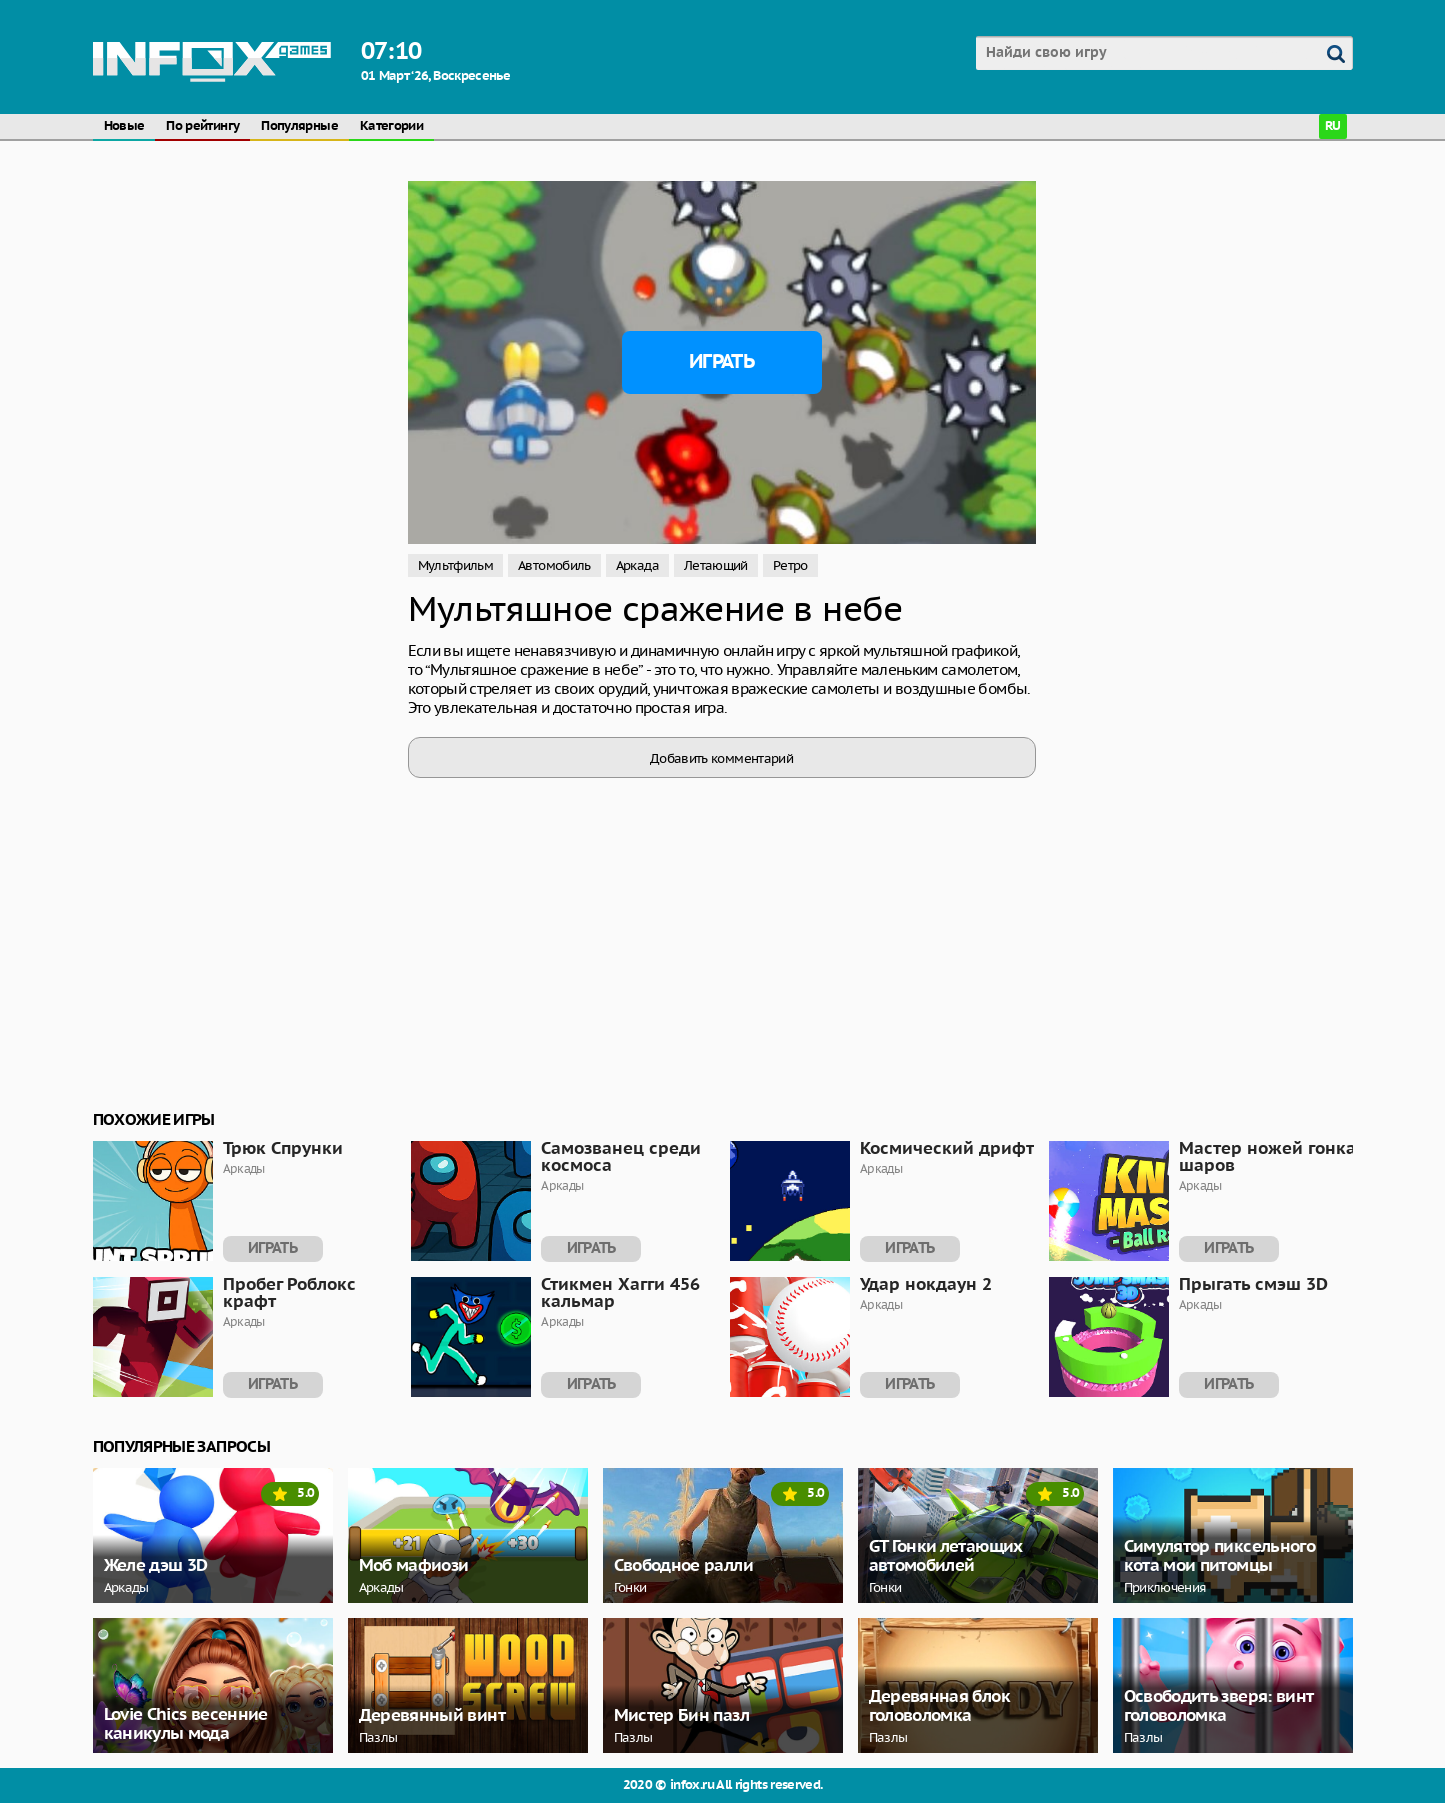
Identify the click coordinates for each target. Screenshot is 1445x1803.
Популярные (299, 126)
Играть (721, 362)
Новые (124, 126)
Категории (391, 126)
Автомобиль (554, 565)
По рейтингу (202, 126)
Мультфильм (456, 565)
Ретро (790, 565)
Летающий (716, 565)
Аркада (637, 565)
